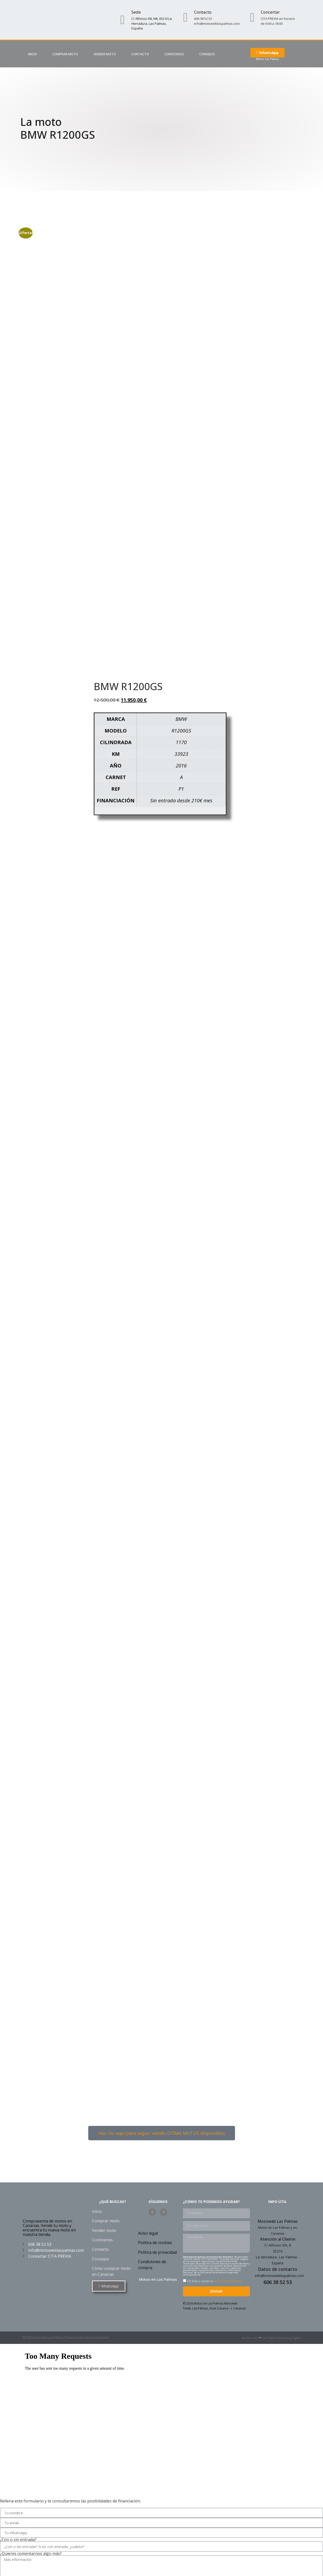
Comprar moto (65, 54)
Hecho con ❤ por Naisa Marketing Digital (270, 2302)
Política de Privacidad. (228, 2246)
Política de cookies (155, 2207)
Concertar (270, 12)
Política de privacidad (157, 2217)
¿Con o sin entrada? (18, 2504)
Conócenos (174, 54)
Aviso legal (148, 2197)
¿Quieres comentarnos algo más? (31, 2518)
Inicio (32, 54)
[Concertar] (252, 17)
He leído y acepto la (214, 2246)
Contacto (140, 54)
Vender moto (104, 54)
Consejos (207, 54)
